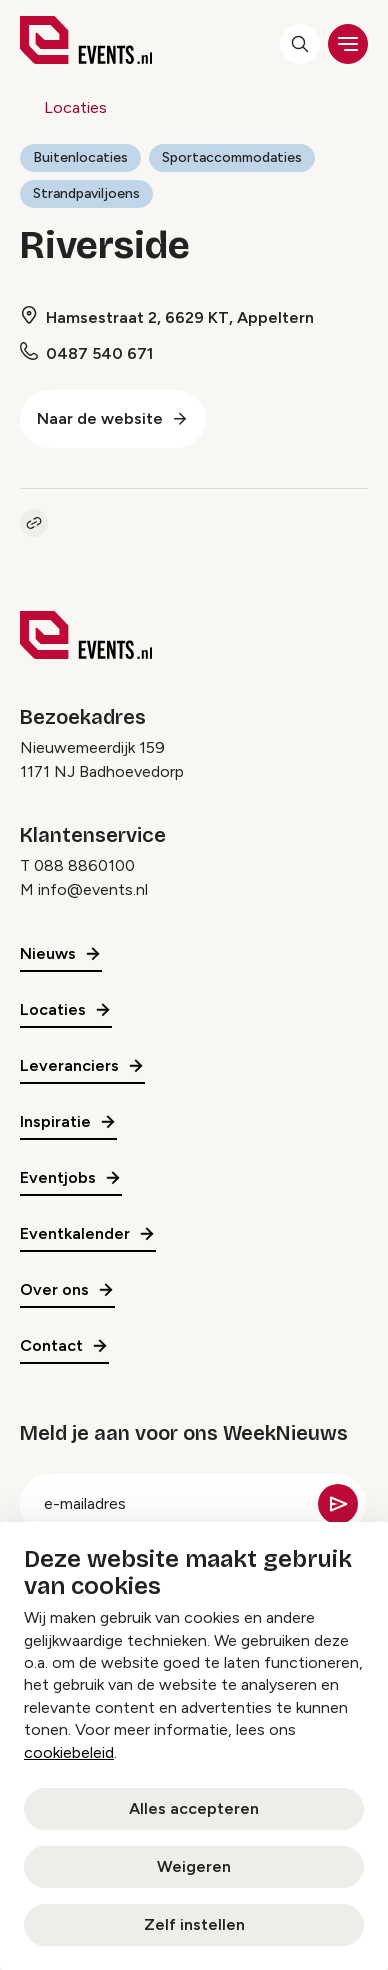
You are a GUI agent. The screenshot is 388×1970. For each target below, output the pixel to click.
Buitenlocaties (80, 157)
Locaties (75, 107)
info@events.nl (93, 889)
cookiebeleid (69, 1752)
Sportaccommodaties (232, 157)
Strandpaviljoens (86, 193)
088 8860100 (84, 865)
